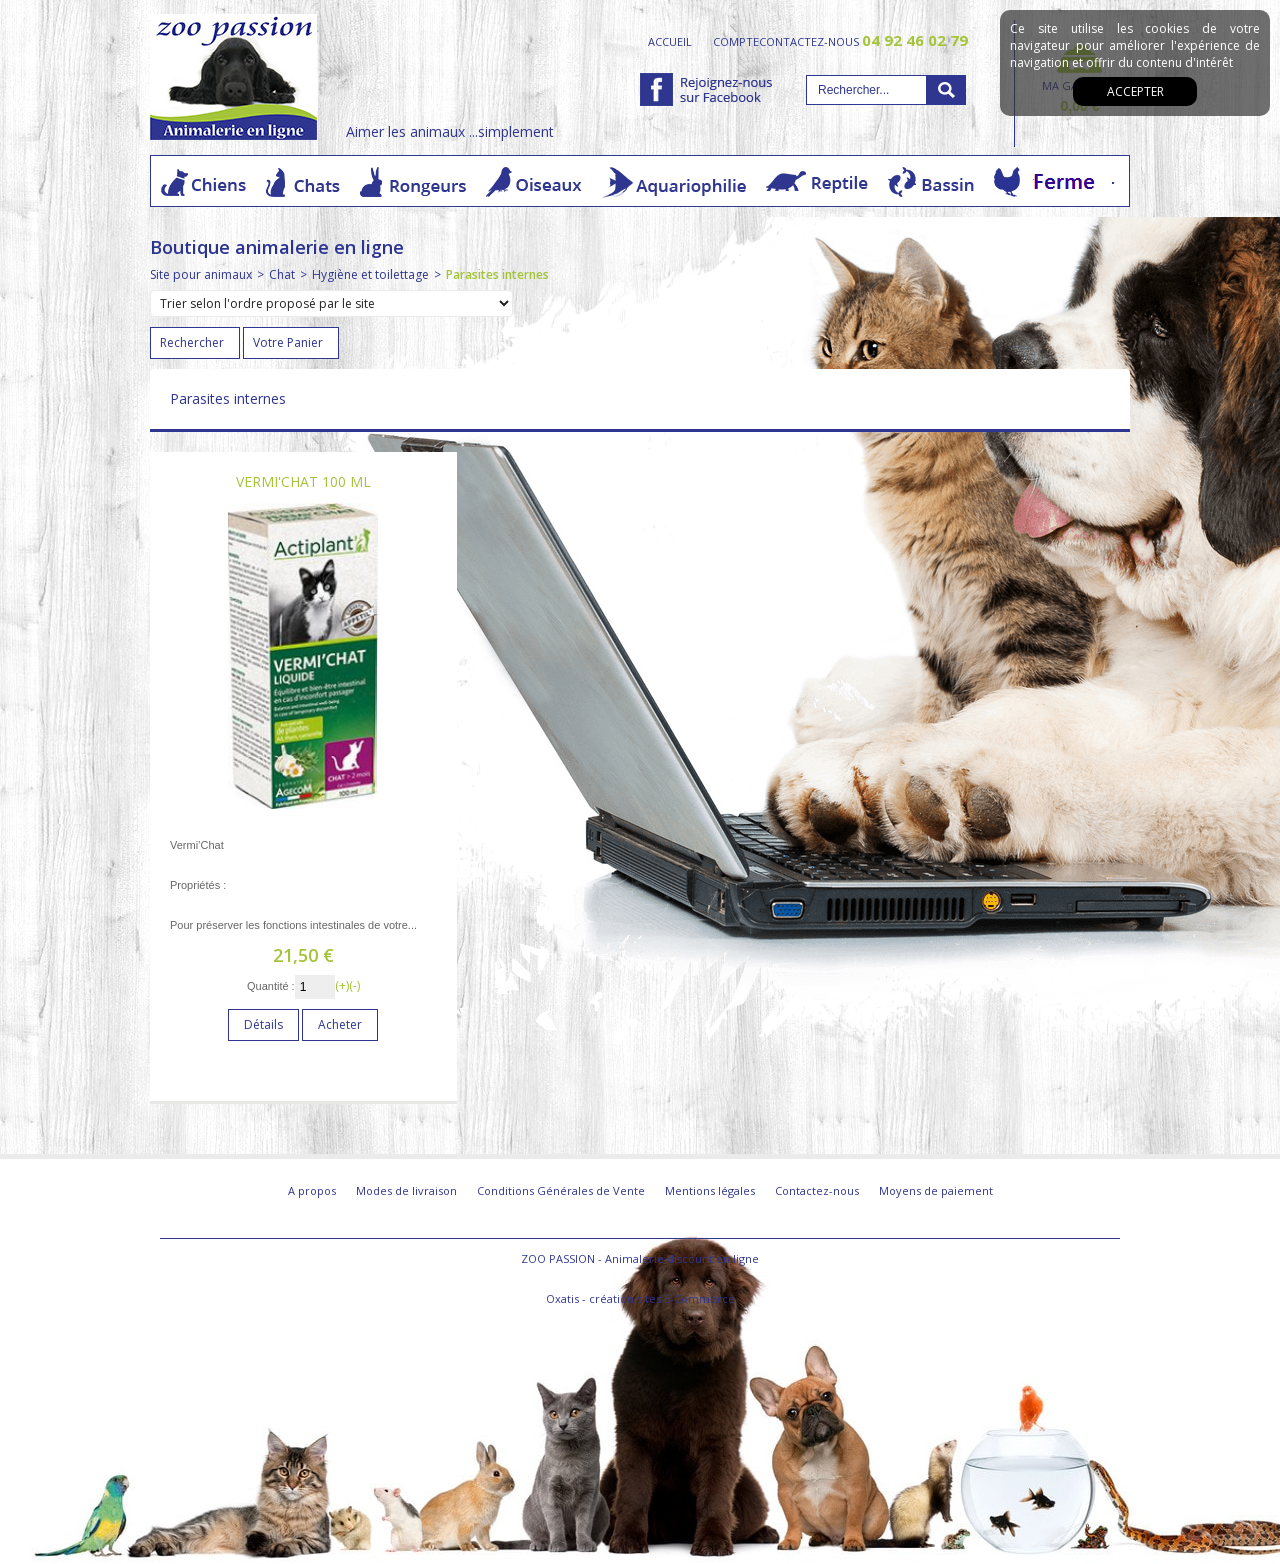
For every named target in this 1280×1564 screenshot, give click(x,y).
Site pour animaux (201, 274)
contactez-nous (863, 41)
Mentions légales (710, 1190)
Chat (282, 274)
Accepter (1135, 91)
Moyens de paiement (936, 1190)
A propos (312, 1190)
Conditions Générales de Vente (561, 1190)
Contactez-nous (817, 1190)
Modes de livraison (406, 1190)
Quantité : (271, 986)
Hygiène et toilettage (370, 274)
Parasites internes (497, 274)
